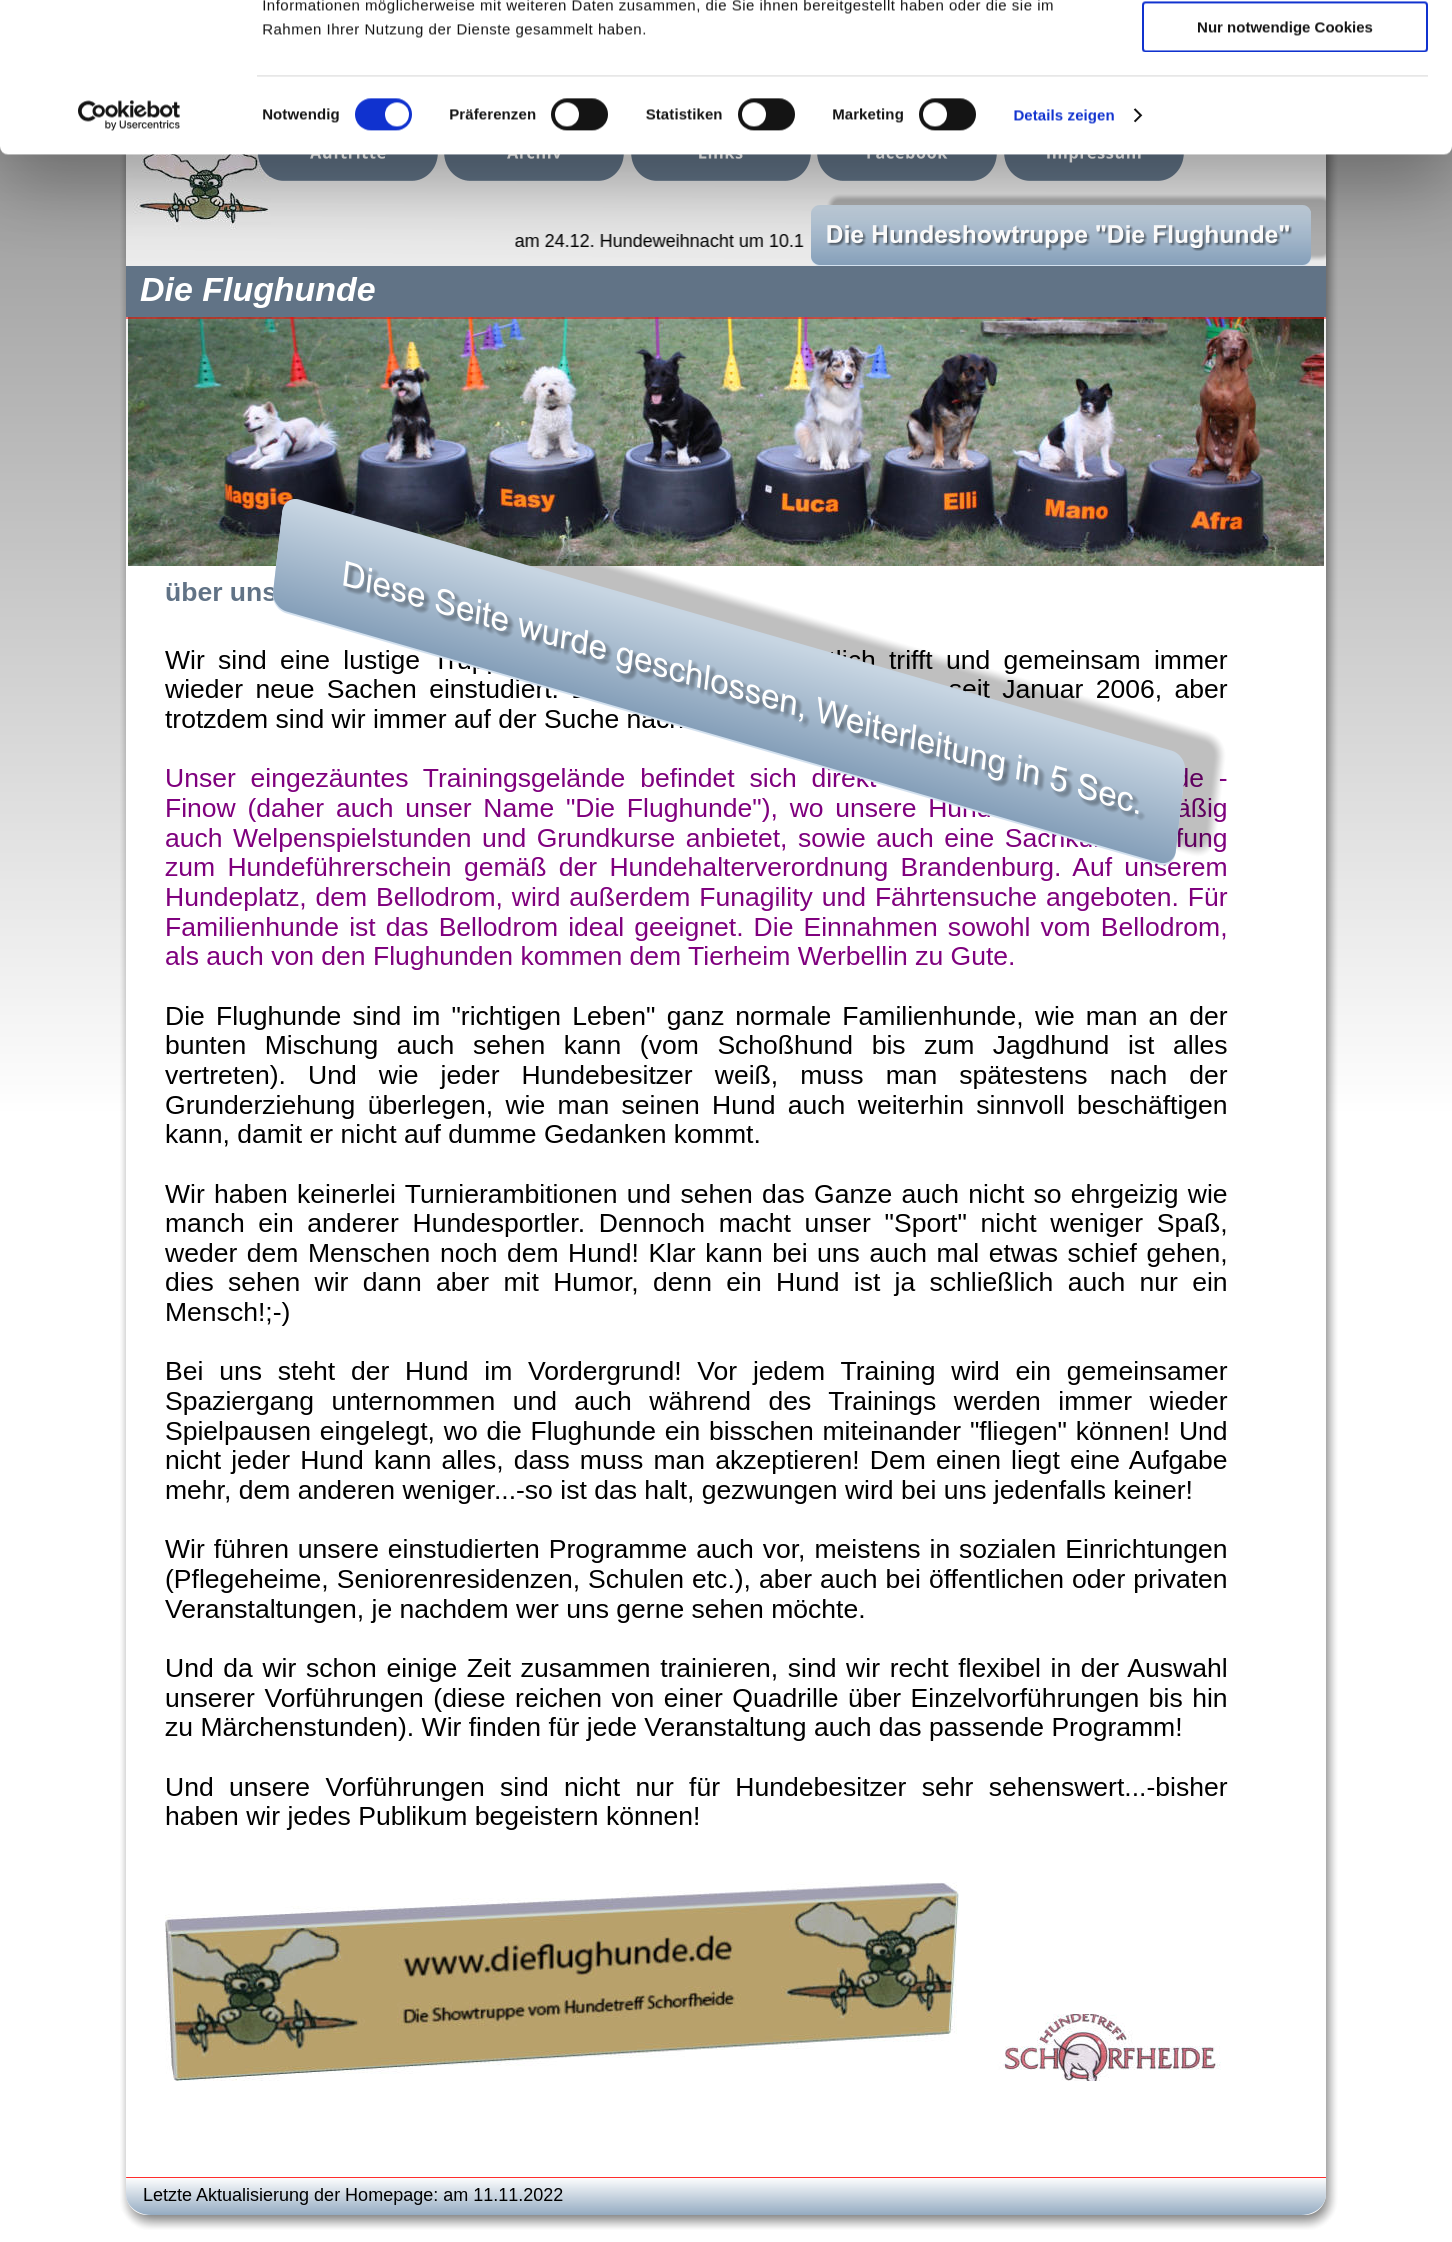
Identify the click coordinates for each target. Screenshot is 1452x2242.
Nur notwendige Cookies (1285, 166)
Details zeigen (1063, 254)
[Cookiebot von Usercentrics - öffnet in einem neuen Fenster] (129, 255)
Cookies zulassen (1285, 49)
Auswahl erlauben (1285, 108)
